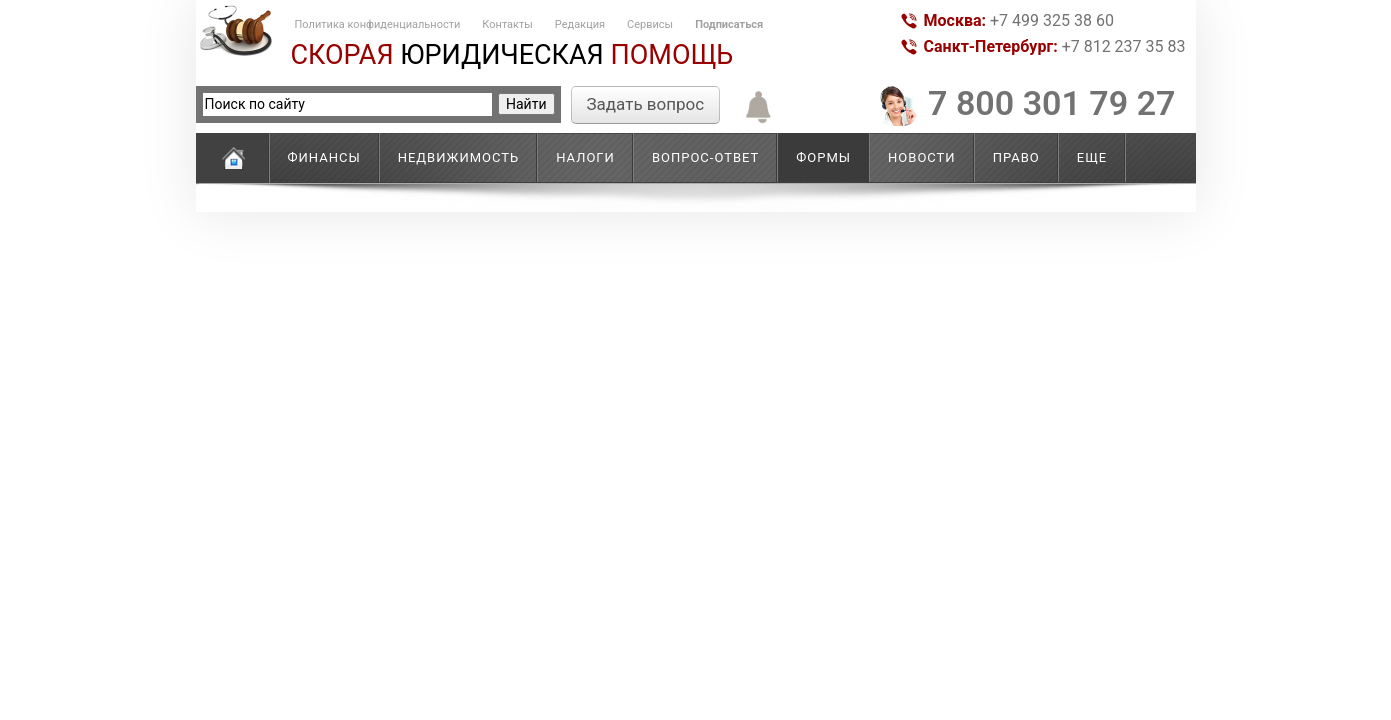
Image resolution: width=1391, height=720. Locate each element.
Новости (922, 157)
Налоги (585, 157)
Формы (823, 157)
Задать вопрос (646, 104)
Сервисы (650, 24)
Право (1016, 157)
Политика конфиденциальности (378, 24)
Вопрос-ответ (705, 157)
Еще (1092, 157)
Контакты (507, 24)
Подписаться (729, 24)
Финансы (324, 157)
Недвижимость (459, 157)
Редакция (580, 24)
